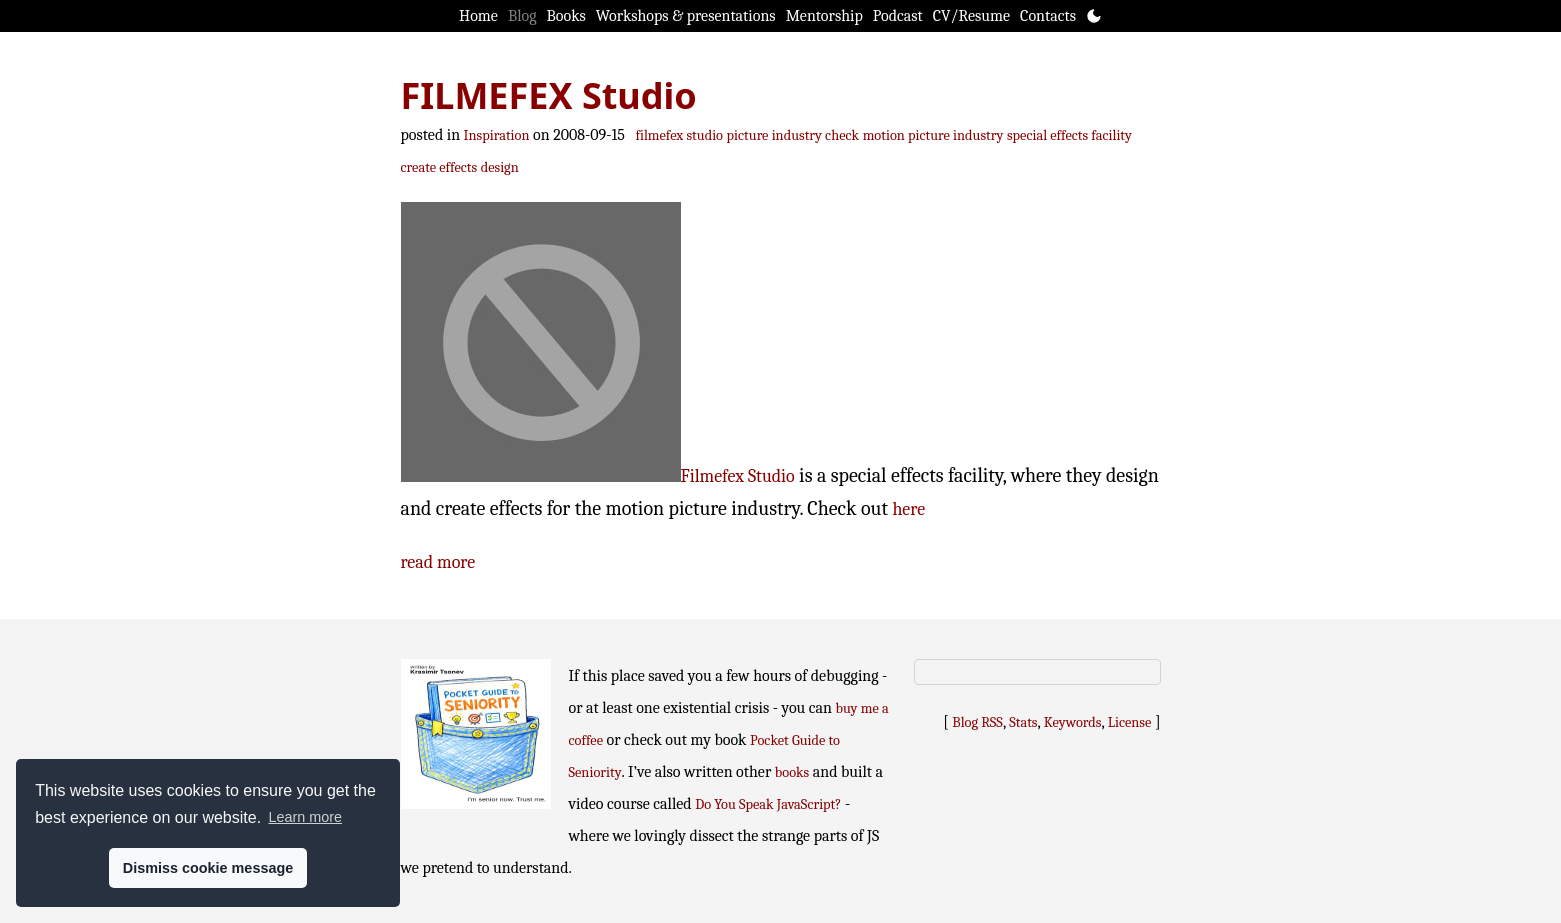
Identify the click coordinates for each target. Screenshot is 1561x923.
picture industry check (793, 135)
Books (566, 16)
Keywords (1073, 722)
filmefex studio (679, 135)
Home (478, 16)
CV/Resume (971, 16)
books (792, 772)
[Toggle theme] (1094, 16)
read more (438, 562)
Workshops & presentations (686, 16)
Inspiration (497, 135)
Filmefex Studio (738, 476)
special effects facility (1069, 135)
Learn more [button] (305, 817)
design (500, 167)
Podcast (898, 16)
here (908, 509)
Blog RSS (977, 722)
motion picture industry (933, 135)
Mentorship (824, 16)
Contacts (1048, 16)
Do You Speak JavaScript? (768, 804)
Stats (1023, 722)
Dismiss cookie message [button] (208, 868)
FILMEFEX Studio (549, 95)
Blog (522, 16)
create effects (439, 167)
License (1130, 722)
